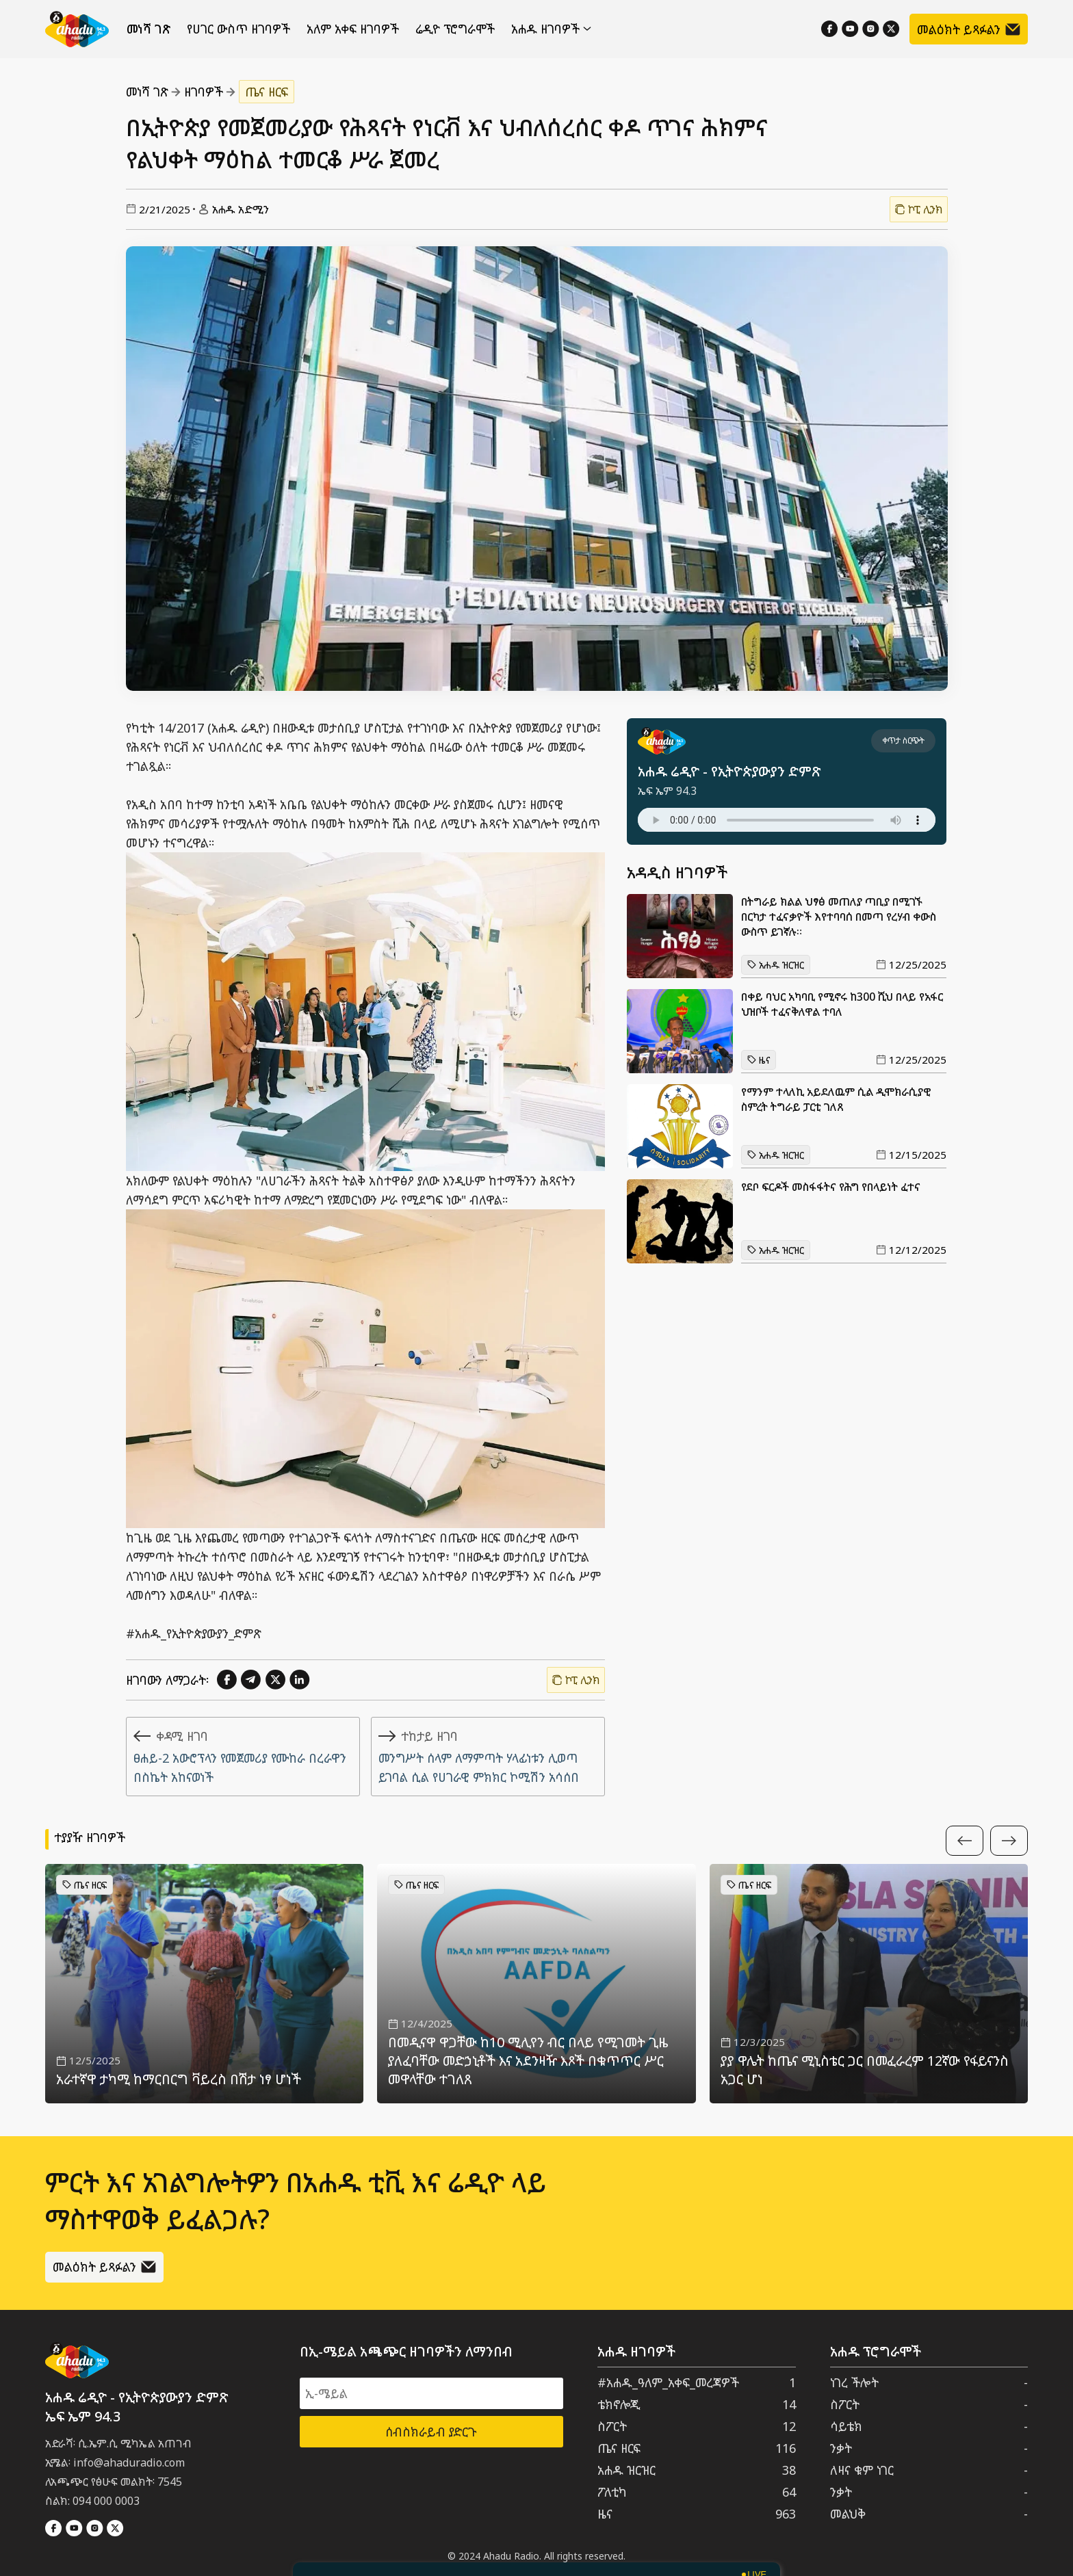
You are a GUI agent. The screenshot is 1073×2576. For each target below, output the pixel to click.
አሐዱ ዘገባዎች (551, 29)
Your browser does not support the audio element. (786, 820)
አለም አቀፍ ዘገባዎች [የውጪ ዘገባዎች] (353, 29)
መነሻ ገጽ (148, 29)
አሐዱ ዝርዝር (775, 964)
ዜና (758, 1059)
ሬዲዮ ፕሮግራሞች (455, 29)
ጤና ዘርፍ (266, 91)
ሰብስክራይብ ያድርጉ (431, 2431)
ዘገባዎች (203, 91)
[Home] (77, 29)
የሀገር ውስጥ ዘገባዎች (238, 29)
